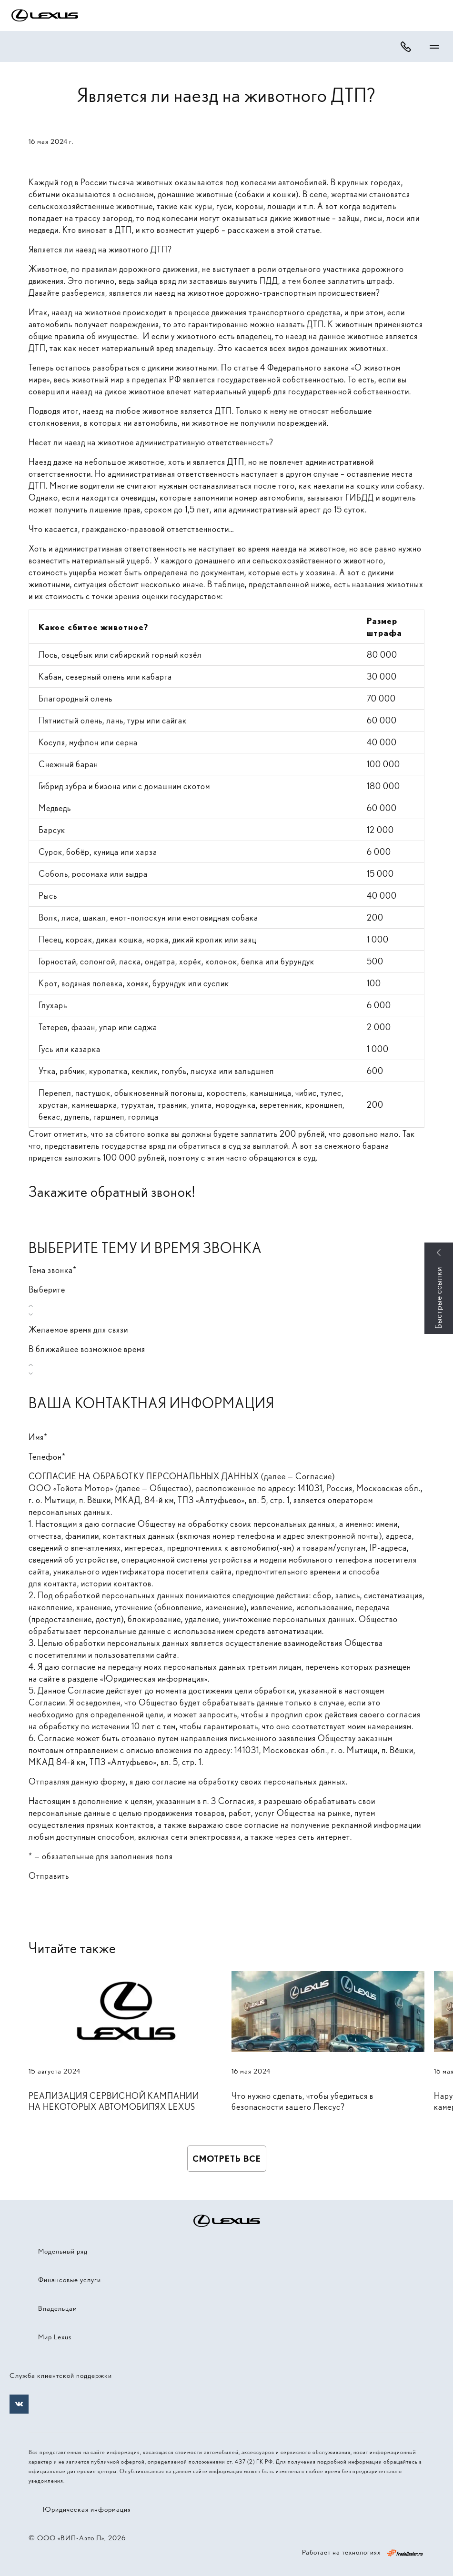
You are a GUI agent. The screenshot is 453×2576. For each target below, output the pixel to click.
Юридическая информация (87, 2509)
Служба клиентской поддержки (61, 2375)
